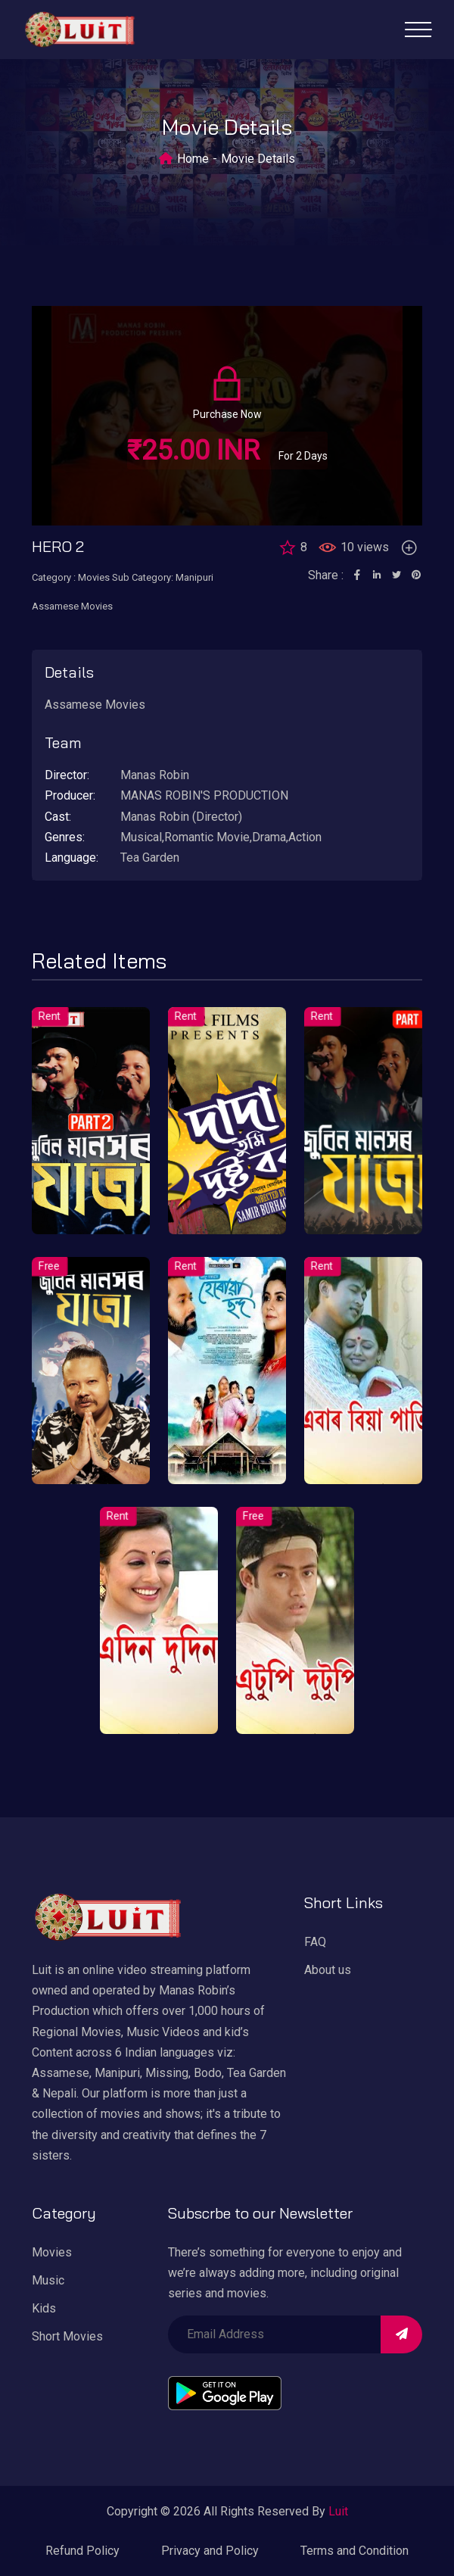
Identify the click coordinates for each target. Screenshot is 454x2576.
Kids (44, 2308)
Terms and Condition (354, 2550)
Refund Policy (82, 2550)
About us (327, 1970)
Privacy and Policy (210, 2550)
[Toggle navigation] (418, 29)
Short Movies (67, 2336)
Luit (338, 2511)
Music (48, 2280)
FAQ (315, 1942)
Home (193, 158)
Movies (52, 2252)
